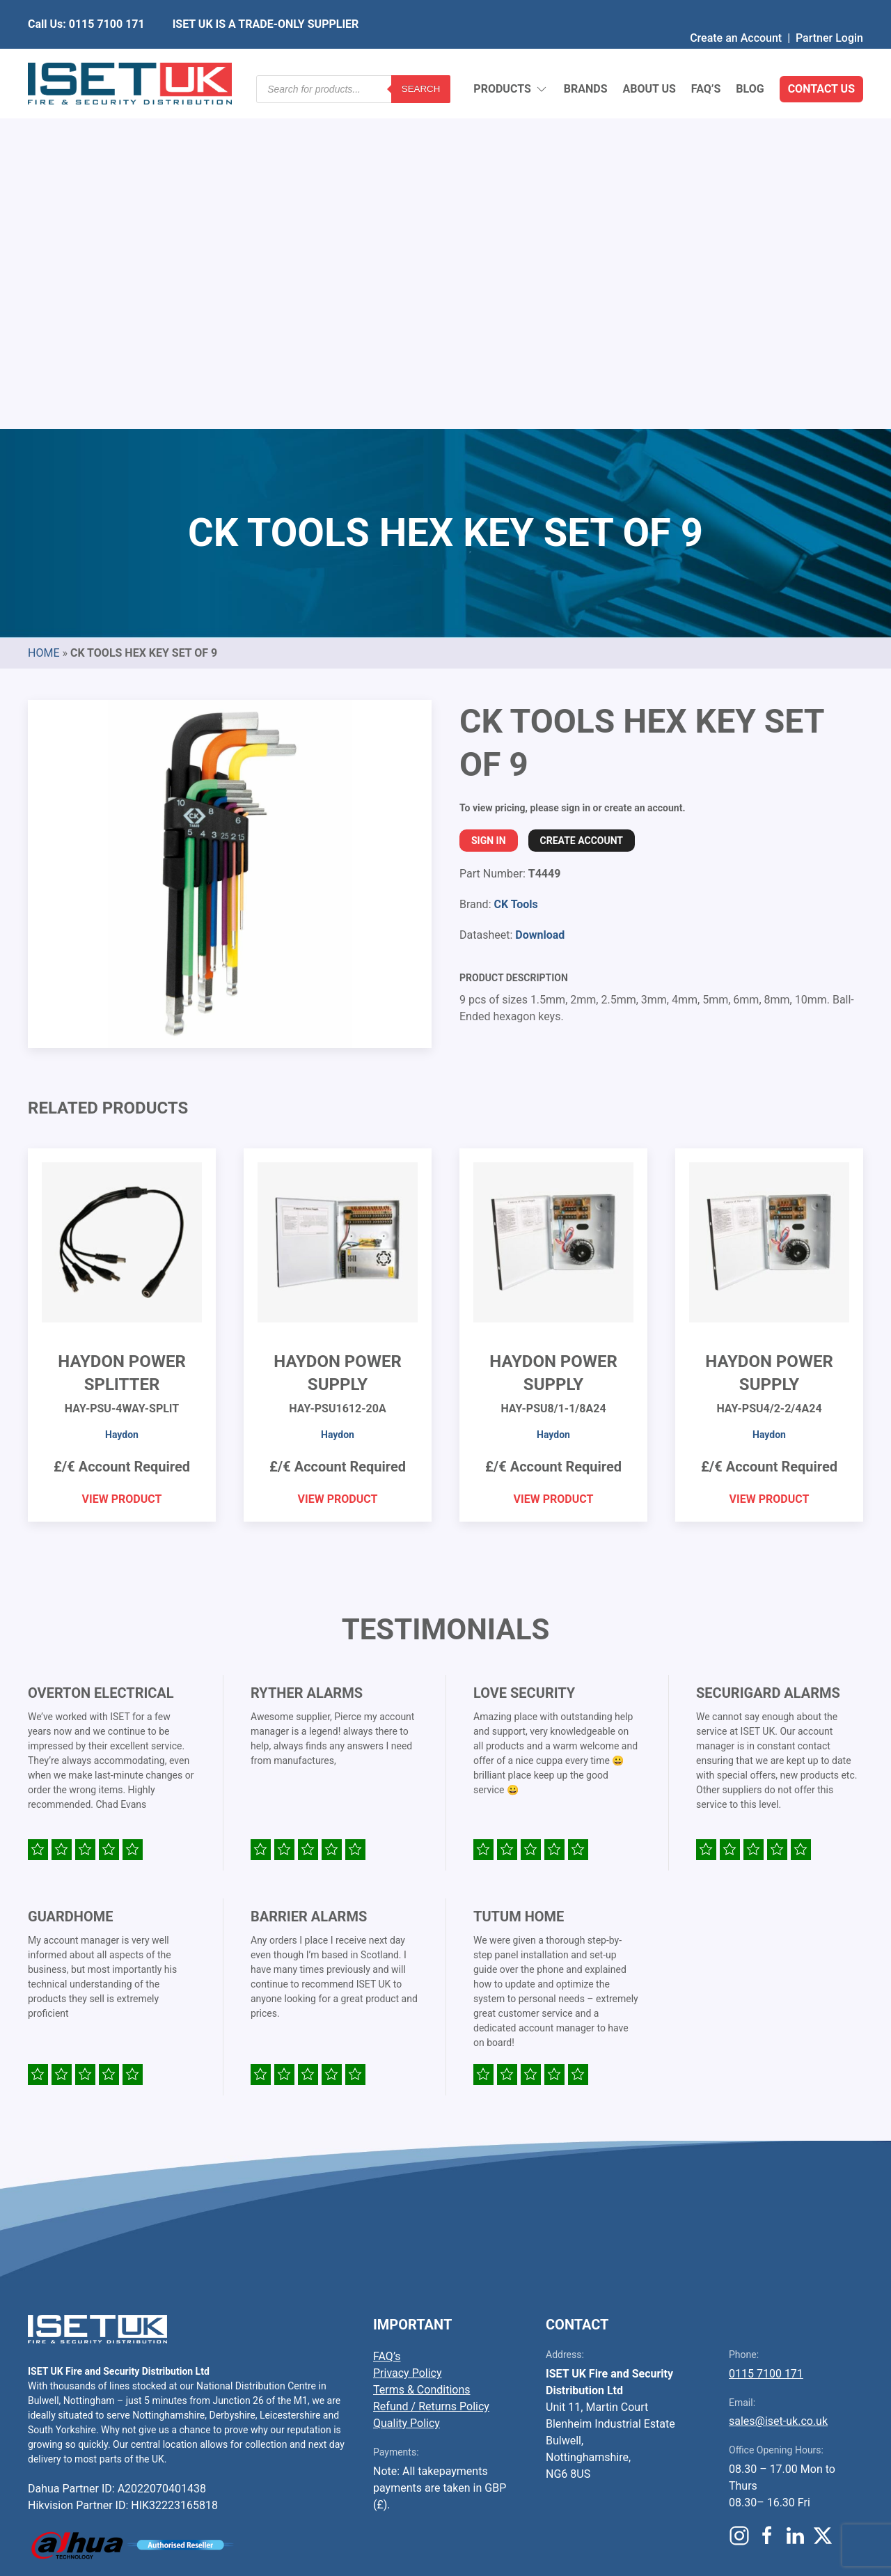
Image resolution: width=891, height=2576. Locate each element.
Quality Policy (406, 2084)
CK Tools (515, 565)
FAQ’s (706, 55)
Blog (750, 55)
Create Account (581, 502)
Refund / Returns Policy (431, 2068)
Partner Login (829, 10)
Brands (586, 55)
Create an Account (736, 10)
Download (540, 596)
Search (421, 55)
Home (43, 314)
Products (510, 56)
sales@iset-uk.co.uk (778, 2082)
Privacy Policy (407, 2034)
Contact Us (821, 55)
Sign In (488, 502)
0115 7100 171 (766, 2035)
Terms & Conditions (422, 2051)
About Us (648, 55)
